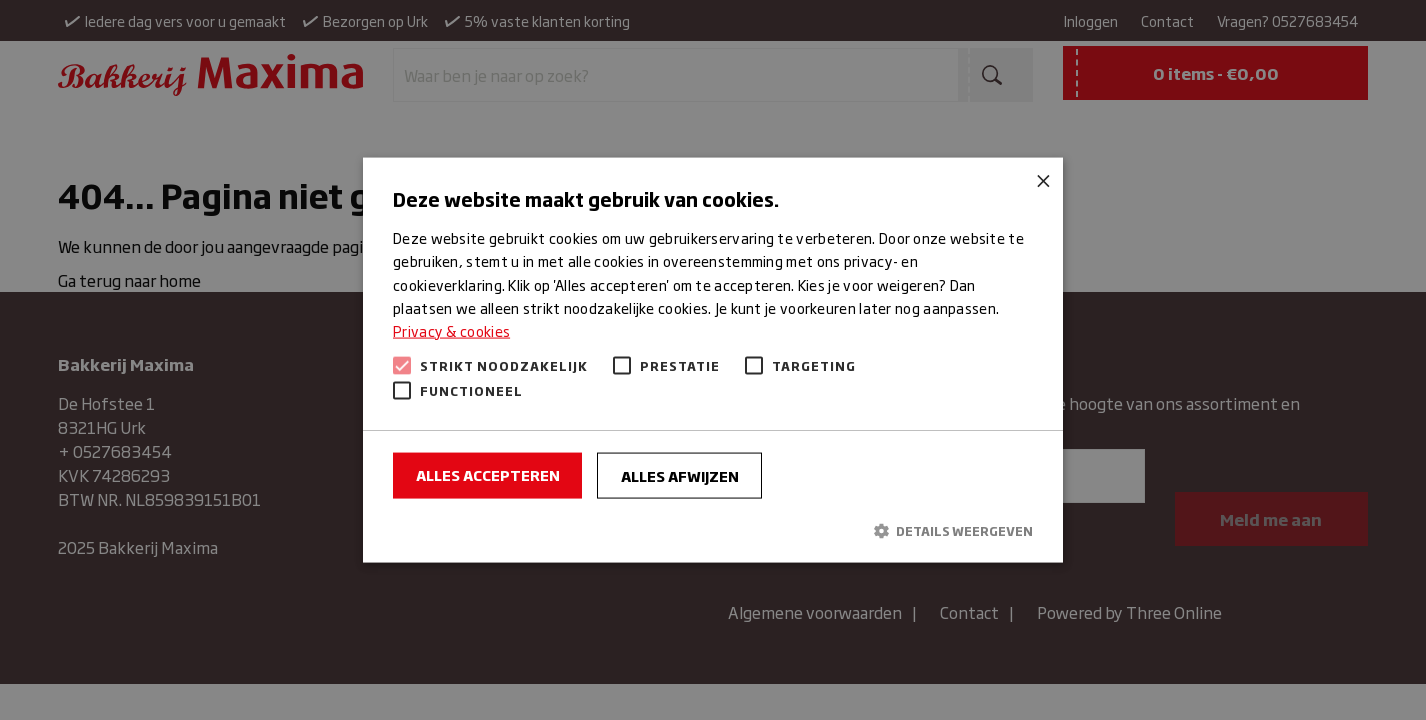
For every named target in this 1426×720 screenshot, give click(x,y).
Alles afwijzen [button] (680, 474)
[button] (713, 530)
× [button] (1040, 180)
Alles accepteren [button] (488, 473)
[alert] (713, 360)
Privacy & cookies (451, 329)
